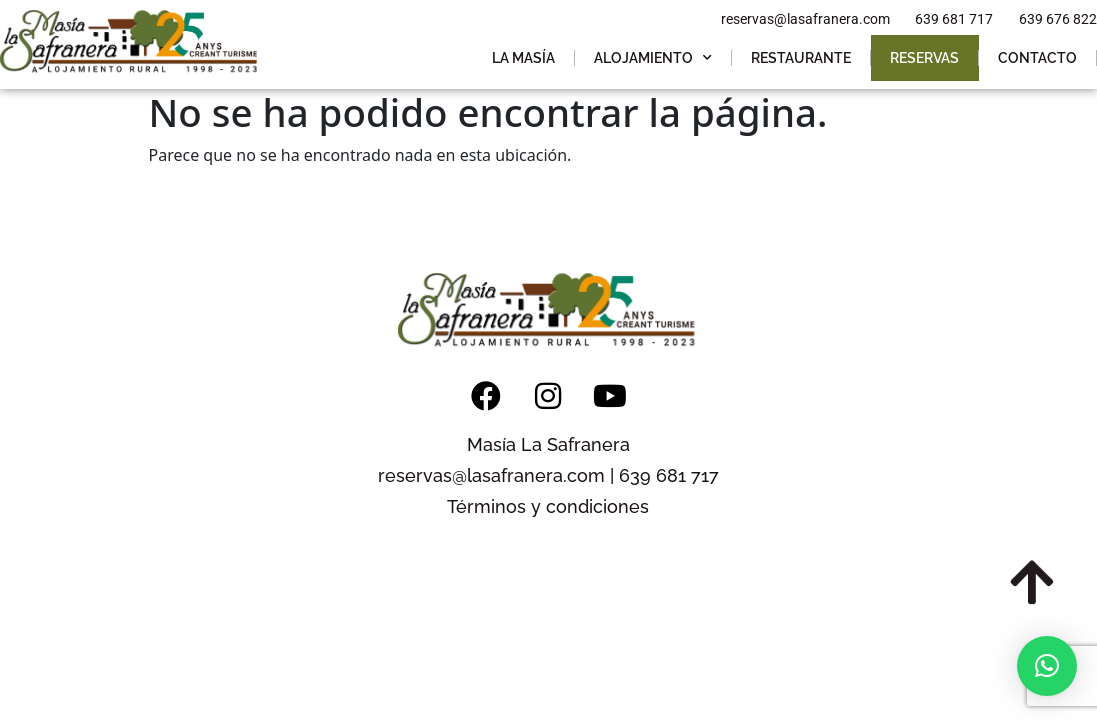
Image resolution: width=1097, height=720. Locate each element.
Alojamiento (653, 58)
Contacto (1037, 58)
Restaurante (801, 58)
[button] (1047, 666)
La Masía (523, 58)
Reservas (924, 58)
